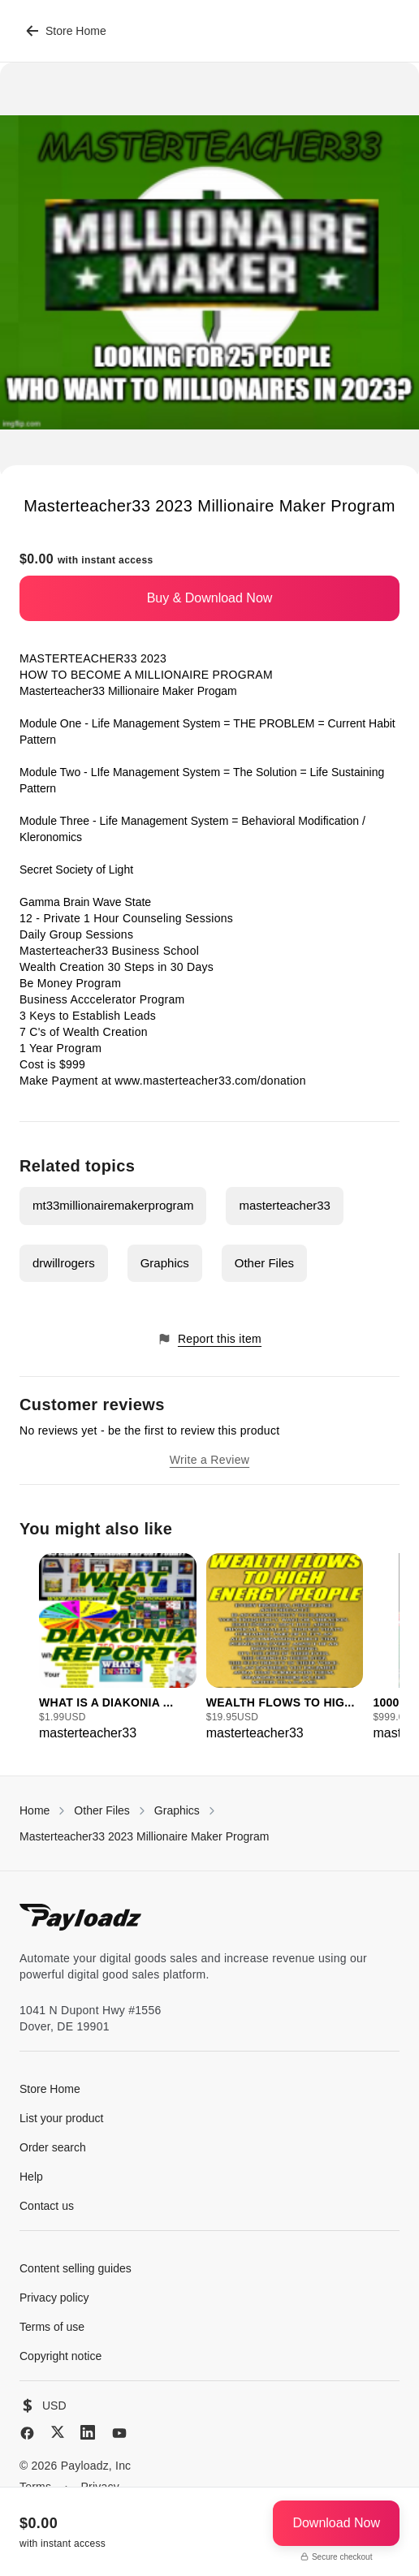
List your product (61, 2118)
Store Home (66, 30)
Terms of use (51, 2326)
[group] (118, 1648)
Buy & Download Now (210, 598)
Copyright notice (60, 2355)
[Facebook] (27, 2433)
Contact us (46, 2205)
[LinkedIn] (87, 2432)
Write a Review (209, 1459)
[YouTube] (119, 2433)
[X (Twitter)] (57, 2432)
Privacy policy (54, 2297)
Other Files (264, 1263)
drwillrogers (63, 1263)
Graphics (164, 1263)
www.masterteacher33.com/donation (209, 1080)
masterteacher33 (284, 1205)
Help (31, 2176)
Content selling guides (75, 2268)
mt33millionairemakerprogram (112, 1205)
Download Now (336, 2523)
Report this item (209, 1339)
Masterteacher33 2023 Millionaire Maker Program (144, 1836)
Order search (52, 2147)
